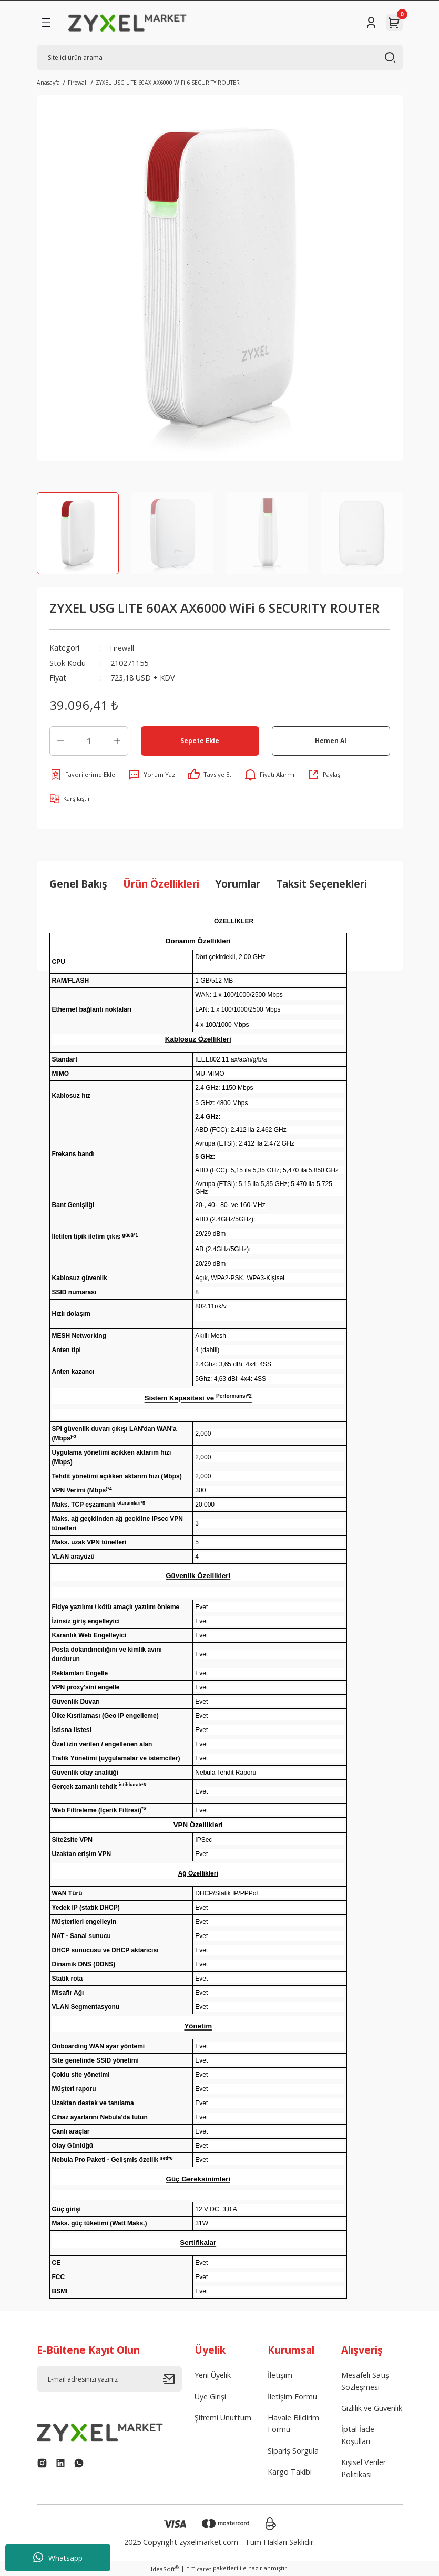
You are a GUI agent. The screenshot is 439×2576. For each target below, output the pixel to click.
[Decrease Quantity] (60, 741)
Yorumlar (237, 884)
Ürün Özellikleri (161, 884)
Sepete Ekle (199, 740)
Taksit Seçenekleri (321, 884)
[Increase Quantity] (117, 741)
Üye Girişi (210, 2397)
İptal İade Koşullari (357, 2435)
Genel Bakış (78, 884)
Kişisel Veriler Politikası (363, 2468)
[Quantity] (89, 741)
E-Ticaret (198, 2569)
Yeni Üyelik (213, 2375)
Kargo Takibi (290, 2472)
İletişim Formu (292, 2397)
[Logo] (127, 22)
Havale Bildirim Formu (293, 2423)
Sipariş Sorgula (293, 2451)
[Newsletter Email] (109, 2379)
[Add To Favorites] (82, 774)
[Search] (220, 57)
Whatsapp (58, 2557)
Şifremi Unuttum (223, 2418)
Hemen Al (331, 740)
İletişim (280, 2375)
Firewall (123, 648)
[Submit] (172, 2379)
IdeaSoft (165, 2568)
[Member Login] (371, 22)
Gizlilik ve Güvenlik (371, 2408)
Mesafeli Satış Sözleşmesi (365, 2381)
